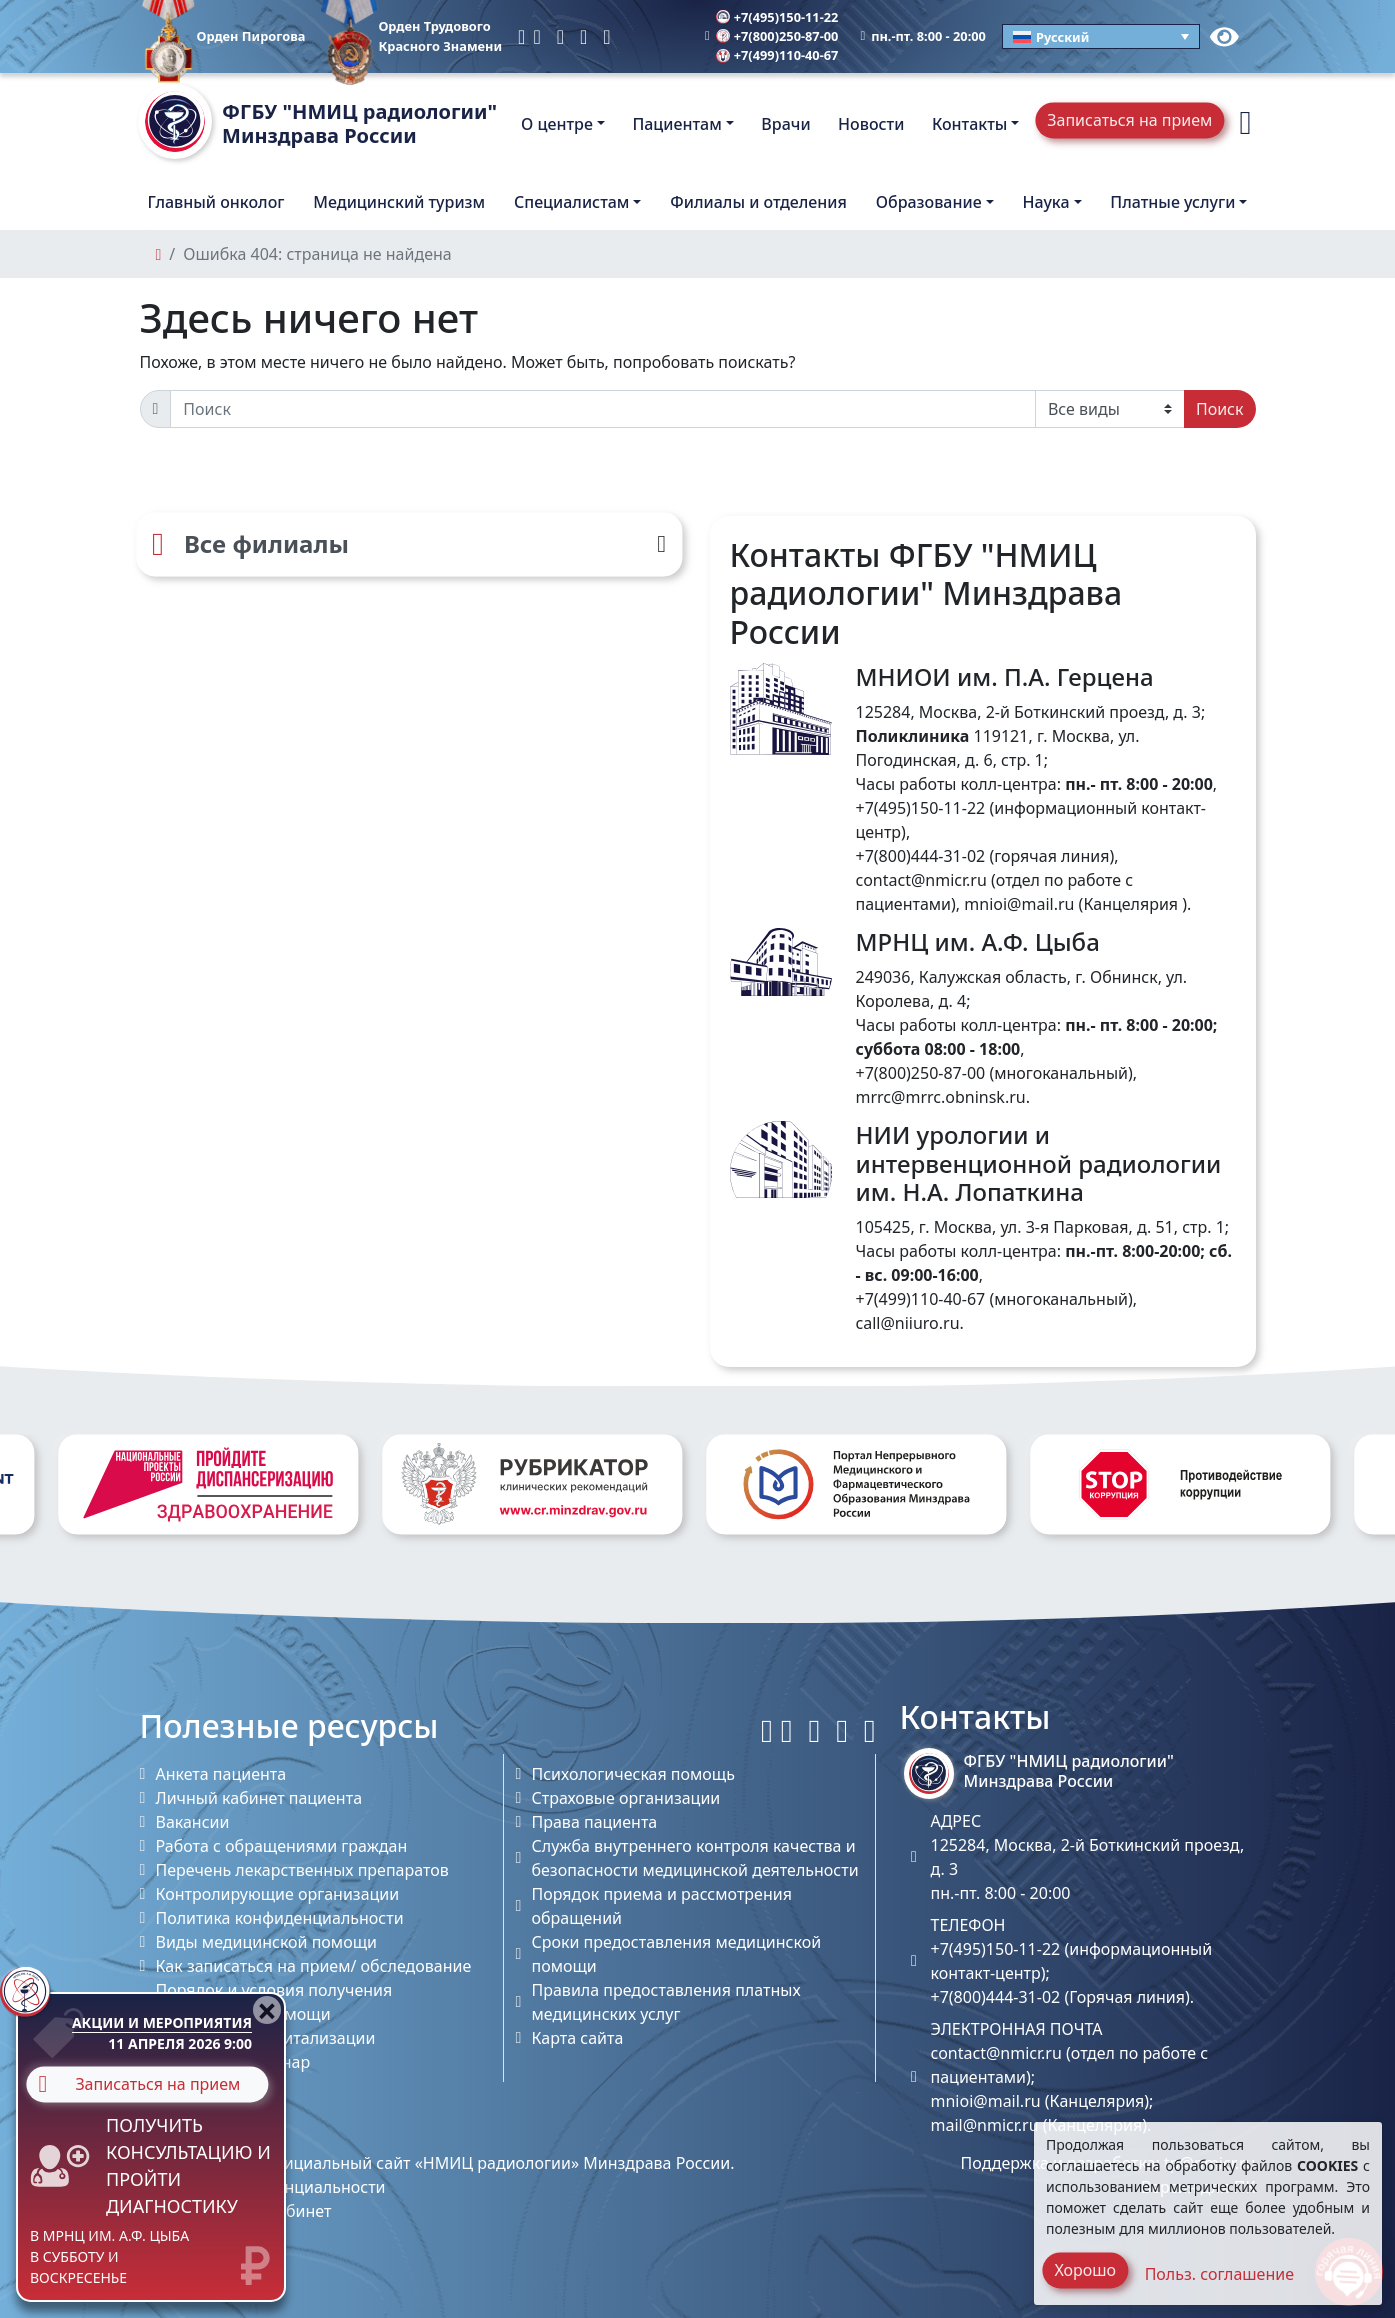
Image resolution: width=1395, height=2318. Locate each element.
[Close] (267, 2010)
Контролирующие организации (278, 1894)
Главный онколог (216, 202)
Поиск (1220, 409)
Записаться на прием (1129, 120)
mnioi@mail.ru (1019, 904)
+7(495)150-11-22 (777, 17)
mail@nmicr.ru (985, 2125)
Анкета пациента (221, 1774)
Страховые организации (626, 1798)
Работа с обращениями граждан (282, 1846)
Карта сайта (578, 2038)
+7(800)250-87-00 (777, 36)
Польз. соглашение (1219, 2274)
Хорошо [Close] (1085, 2270)
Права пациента (595, 1822)
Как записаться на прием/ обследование (314, 1966)
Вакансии (193, 1822)
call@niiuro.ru (908, 1323)
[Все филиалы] (409, 544)
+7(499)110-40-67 (777, 55)
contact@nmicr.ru (921, 880)
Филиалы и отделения (758, 202)
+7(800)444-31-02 (921, 856)
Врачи (785, 124)
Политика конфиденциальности (280, 1918)
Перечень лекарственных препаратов (302, 1870)
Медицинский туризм (399, 202)
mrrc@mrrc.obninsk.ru (941, 1097)
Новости (871, 124)
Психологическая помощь (633, 1774)
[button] (1245, 123)
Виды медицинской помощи (266, 1942)
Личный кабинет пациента (259, 1798)
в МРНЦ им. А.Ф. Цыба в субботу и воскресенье (109, 2256)
